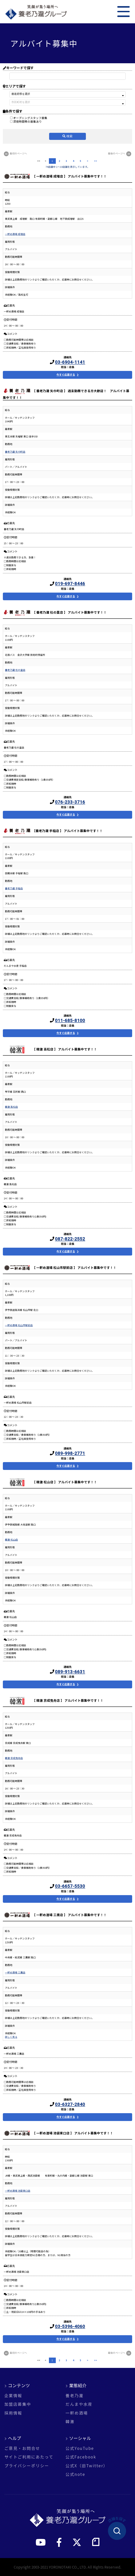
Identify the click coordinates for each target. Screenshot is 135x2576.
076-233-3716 (70, 802)
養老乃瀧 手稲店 (14, 888)
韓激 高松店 (11, 1107)
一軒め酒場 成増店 (15, 234)
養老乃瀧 (74, 2396)
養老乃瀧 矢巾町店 (15, 451)
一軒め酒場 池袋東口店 (17, 2190)
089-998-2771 (70, 1453)
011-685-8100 (70, 1020)
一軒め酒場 (77, 2413)
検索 (69, 136)
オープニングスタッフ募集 (28, 118)
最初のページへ (15, 153)
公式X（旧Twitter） (87, 2466)
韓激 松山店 (11, 1539)
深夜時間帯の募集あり (26, 121)
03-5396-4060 (70, 2326)
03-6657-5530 (70, 1886)
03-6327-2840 (70, 2104)
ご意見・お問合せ (22, 2448)
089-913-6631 (70, 1671)
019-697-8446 (70, 583)
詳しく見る (11, 2037)
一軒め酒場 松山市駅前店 (19, 1325)
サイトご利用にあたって (28, 2457)
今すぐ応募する (65, 374)
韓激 (70, 2421)
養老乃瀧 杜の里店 (15, 670)
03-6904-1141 (70, 362)
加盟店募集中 (17, 2404)
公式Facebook (81, 2457)
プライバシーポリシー (26, 2466)
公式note (75, 2474)
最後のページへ (120, 153)
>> (95, 161)
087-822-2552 (70, 1238)
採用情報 (13, 2413)
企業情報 (13, 2396)
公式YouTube (80, 2448)
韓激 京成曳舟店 (14, 1758)
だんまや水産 (79, 2404)
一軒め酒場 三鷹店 (15, 1972)
